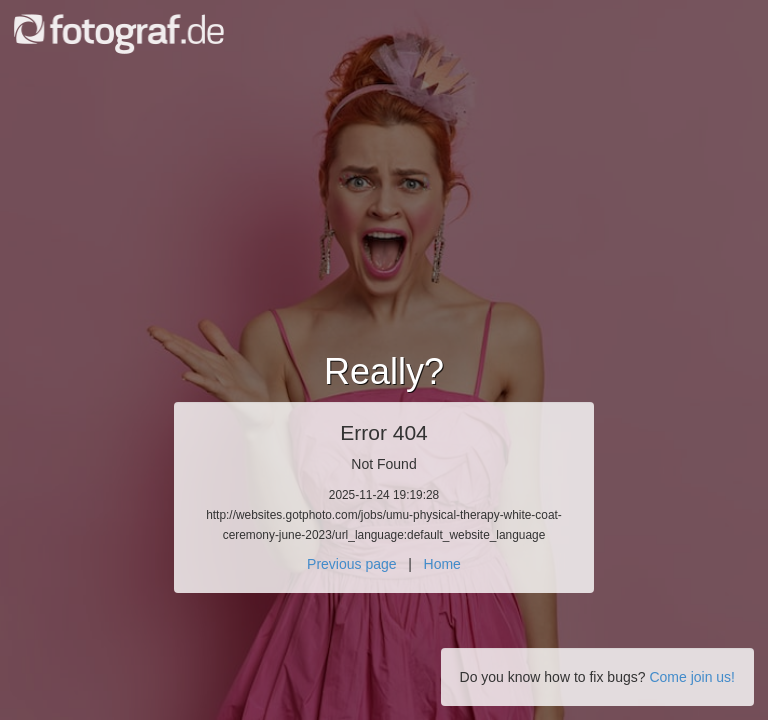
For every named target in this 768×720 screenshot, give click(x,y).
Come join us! (692, 677)
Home (442, 564)
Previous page (352, 564)
